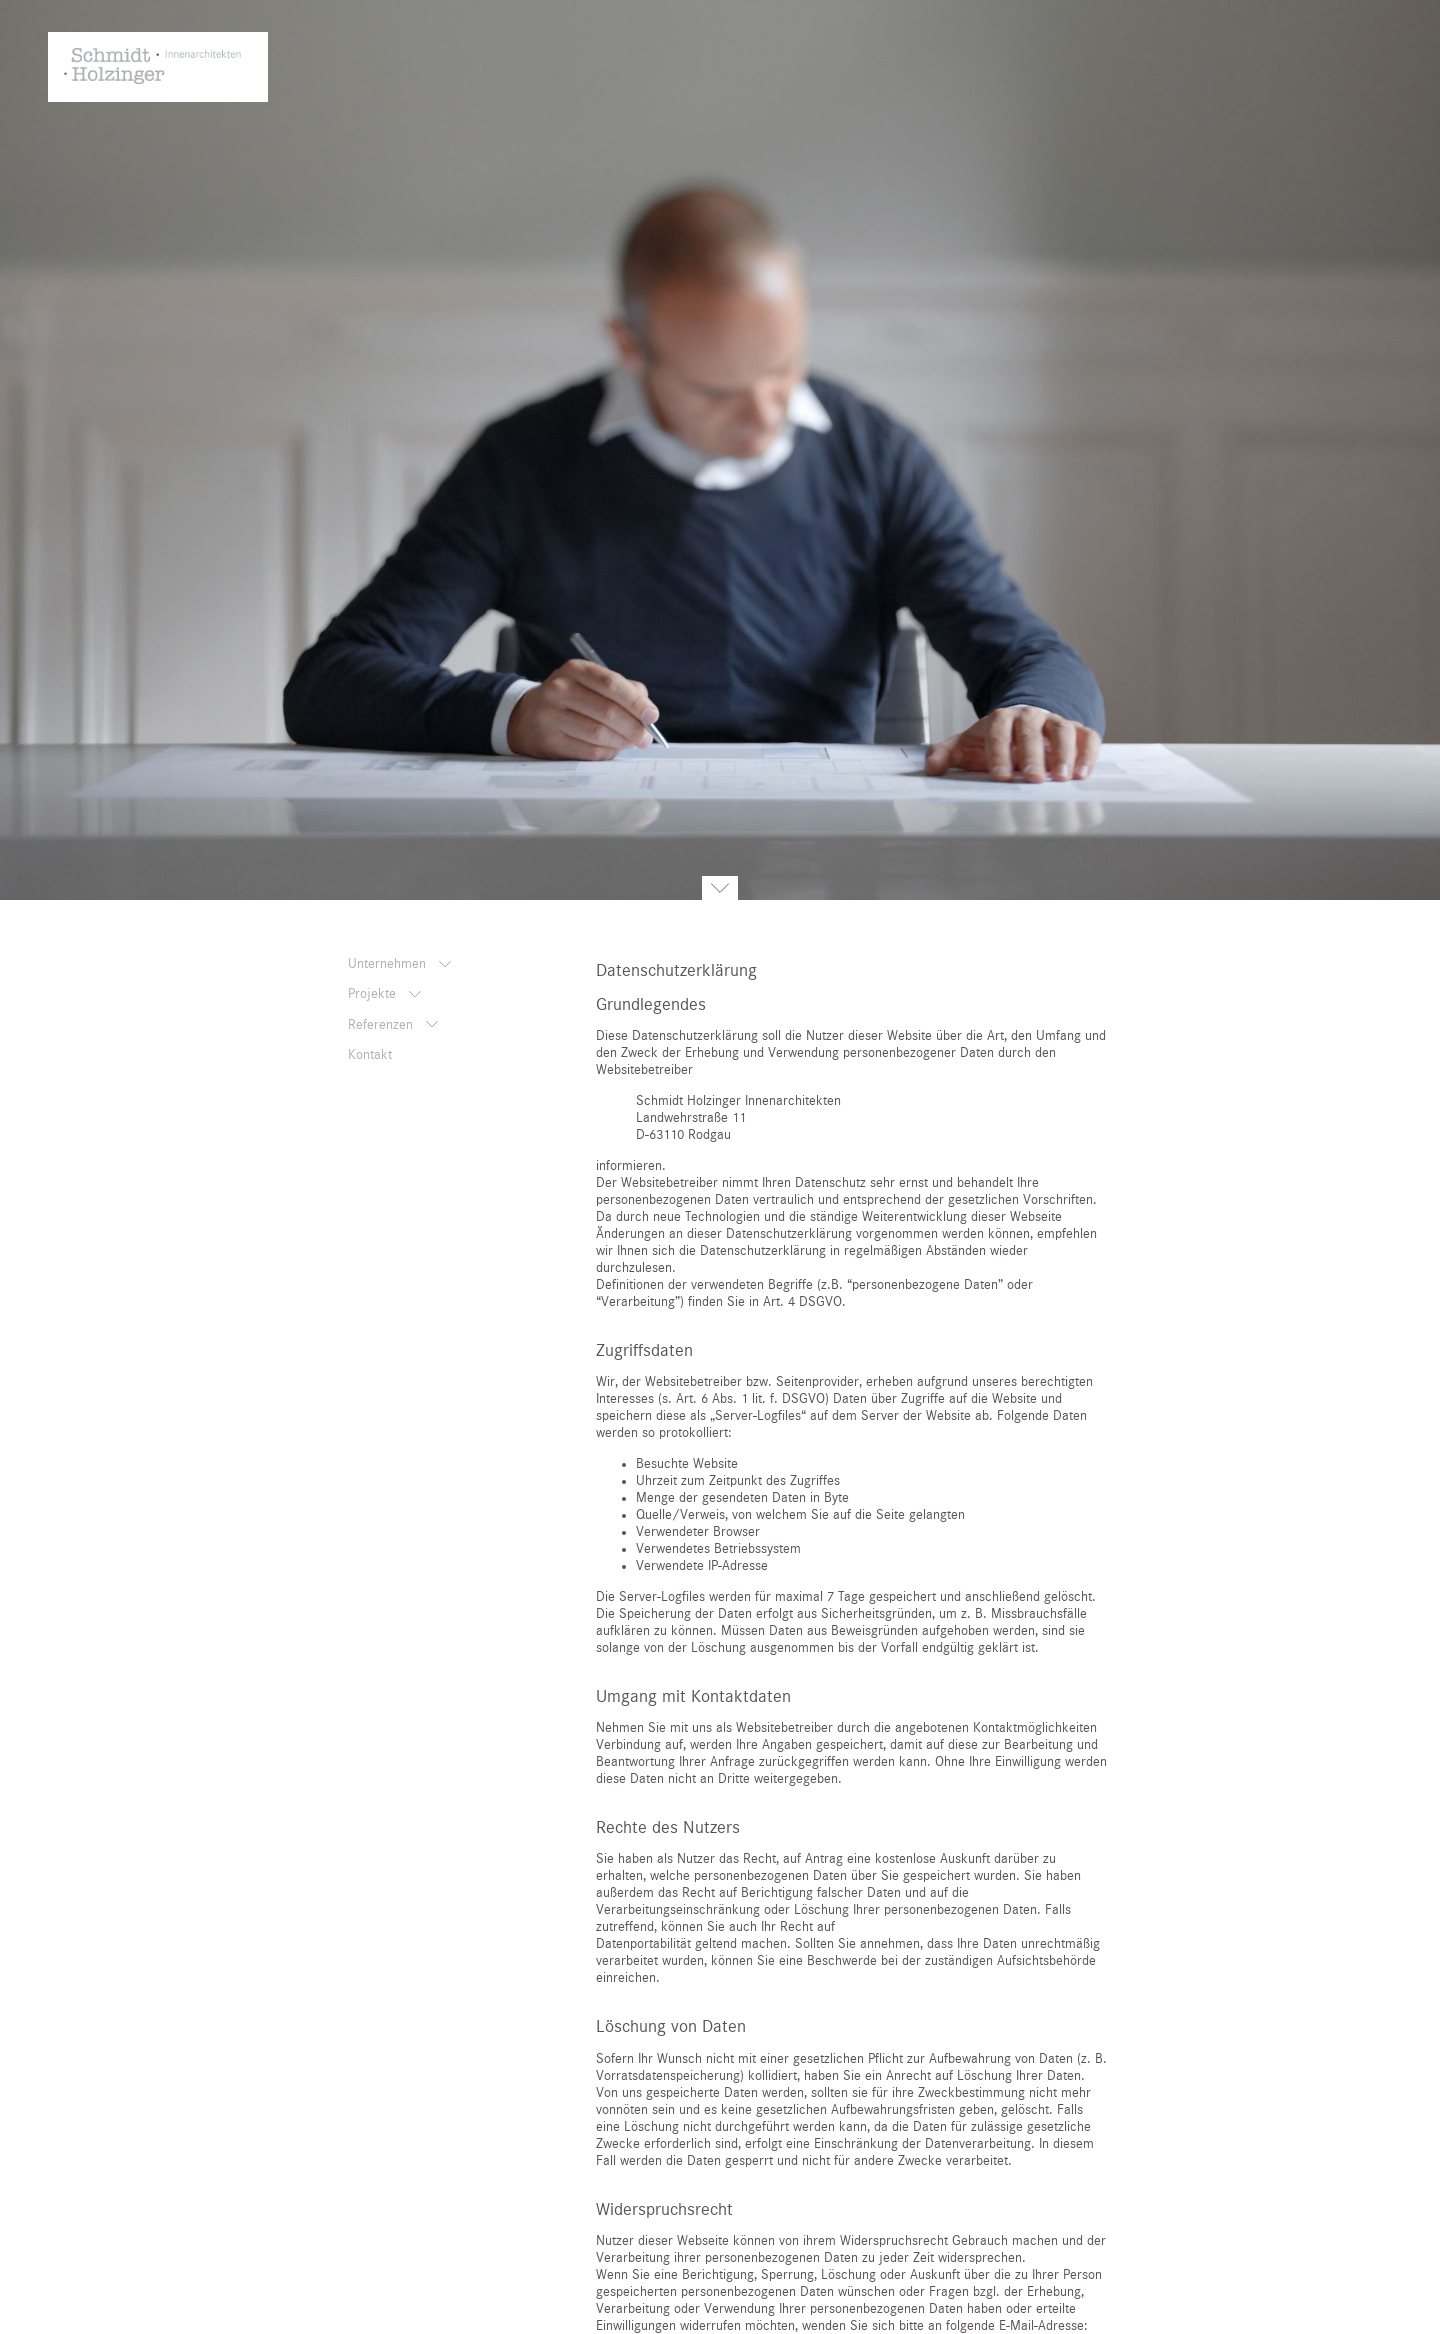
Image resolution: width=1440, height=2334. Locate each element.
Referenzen (382, 1025)
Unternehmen (389, 964)
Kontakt (370, 1055)
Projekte (374, 994)
